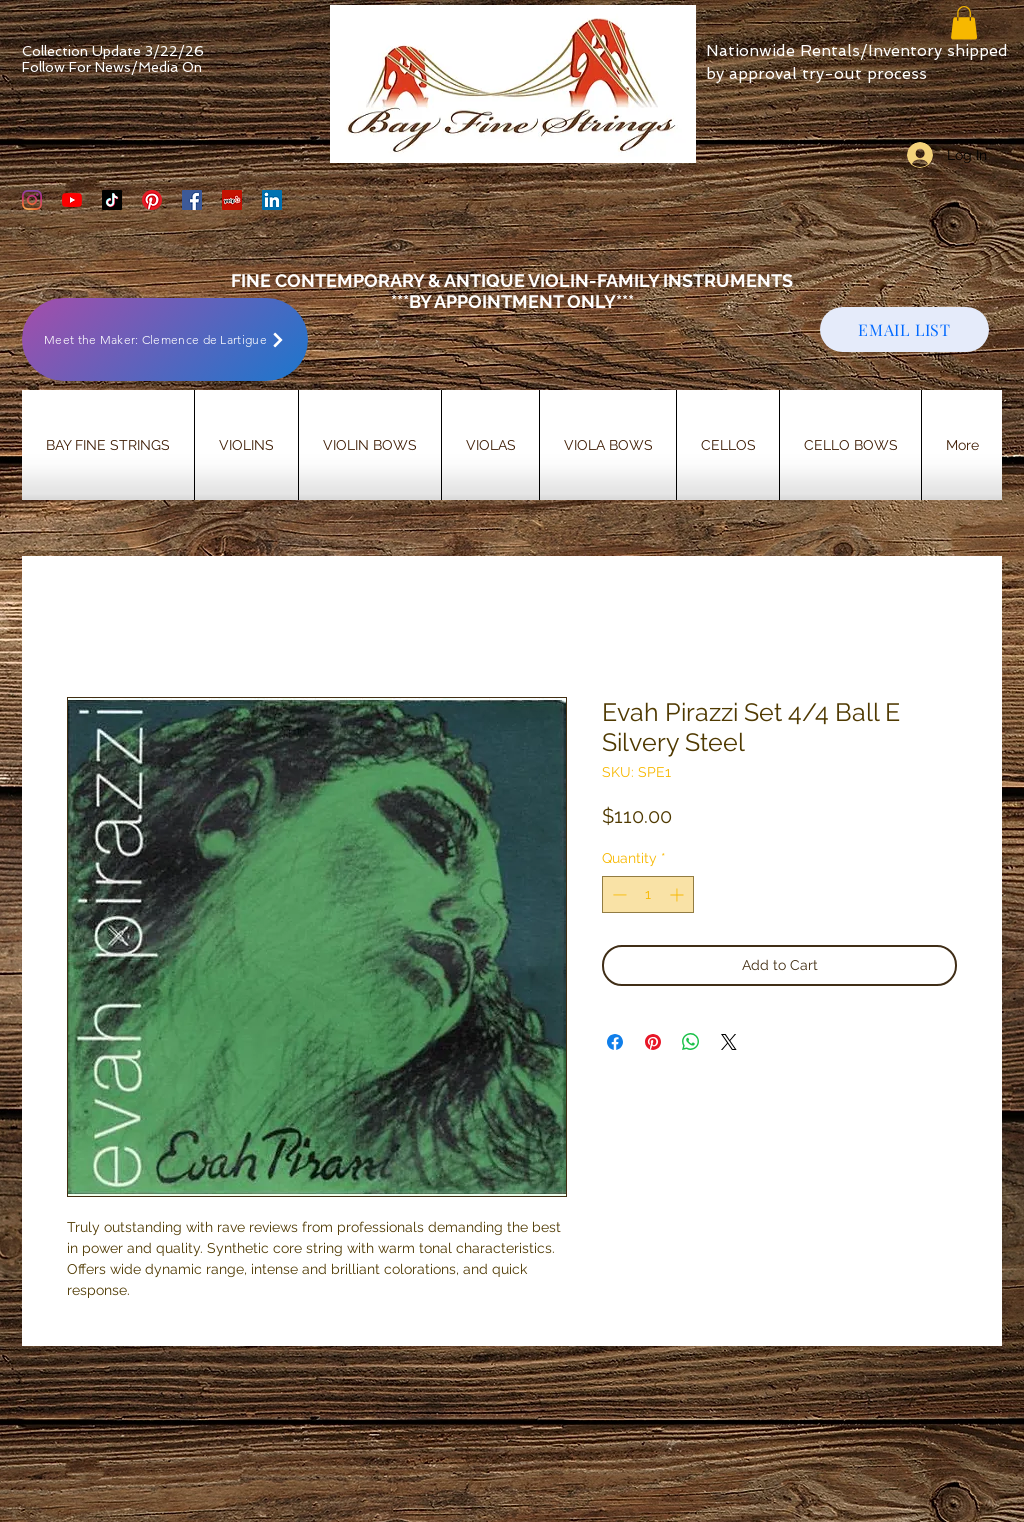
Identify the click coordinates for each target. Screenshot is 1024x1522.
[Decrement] (617, 894)
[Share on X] (729, 1042)
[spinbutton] (648, 894)
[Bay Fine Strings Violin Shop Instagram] (32, 200)
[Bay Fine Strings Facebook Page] (192, 200)
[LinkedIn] (272, 200)
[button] (964, 22)
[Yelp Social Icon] (232, 200)
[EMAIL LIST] (904, 329)
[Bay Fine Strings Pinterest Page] (152, 200)
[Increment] (678, 894)
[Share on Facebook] (615, 1042)
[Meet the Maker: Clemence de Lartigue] (165, 339)
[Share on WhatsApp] (691, 1042)
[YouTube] (72, 200)
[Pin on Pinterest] (653, 1042)
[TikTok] (112, 200)
